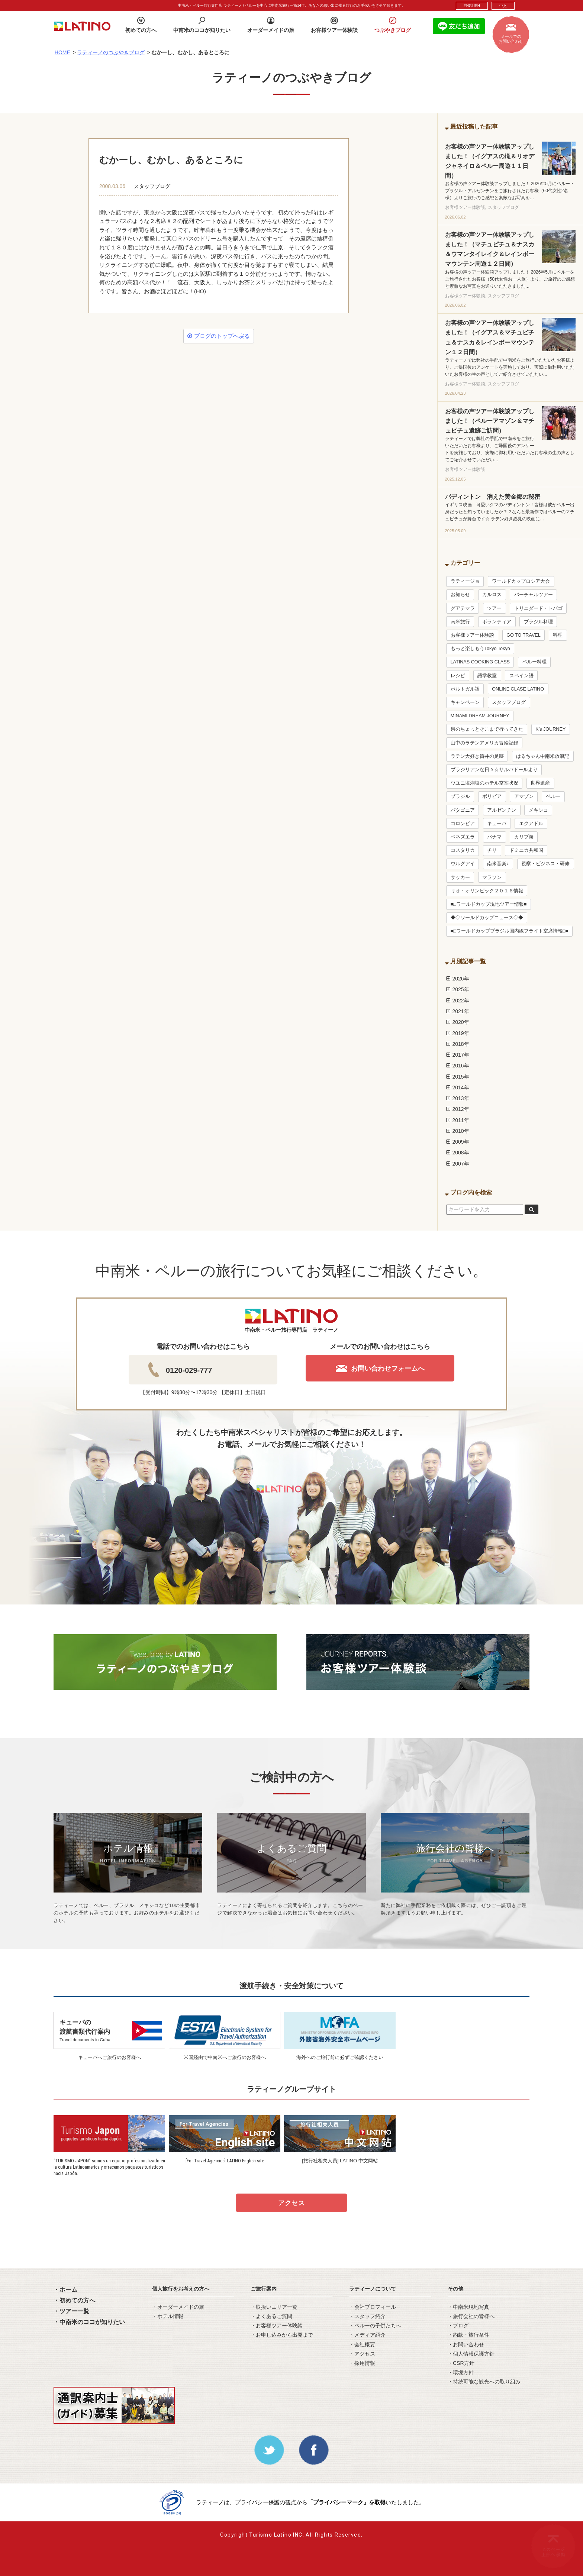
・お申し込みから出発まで (282, 2335)
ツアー (494, 608)
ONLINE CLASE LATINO (518, 689)
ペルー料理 (534, 662)
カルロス (492, 594)
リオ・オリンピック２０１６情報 (487, 890)
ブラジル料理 (538, 621)
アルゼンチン (501, 810)
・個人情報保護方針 (471, 2354)
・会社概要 (362, 2344)
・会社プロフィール (372, 2307)
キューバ (496, 823)
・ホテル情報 (167, 2316)
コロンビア (463, 823)
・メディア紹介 (367, 2335)
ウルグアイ (463, 863)
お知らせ (460, 594)
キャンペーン (465, 702)
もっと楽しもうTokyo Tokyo (480, 648)
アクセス (291, 2203)
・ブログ (458, 2325)
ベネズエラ (463, 837)
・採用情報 (362, 2363)
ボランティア (496, 621)
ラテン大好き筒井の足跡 (477, 756)
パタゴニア (463, 810)
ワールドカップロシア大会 (521, 581)
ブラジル (460, 796)
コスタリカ (463, 850)
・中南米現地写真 (468, 2307)
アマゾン (524, 796)
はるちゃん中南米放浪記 (542, 756)
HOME (62, 52)
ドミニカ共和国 (526, 850)
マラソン (492, 877)
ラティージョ (465, 581)
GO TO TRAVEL (523, 635)
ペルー (553, 796)
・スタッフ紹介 (367, 2316)
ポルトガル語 (465, 689)
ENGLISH (472, 6)
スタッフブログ (152, 186)
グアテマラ (463, 608)
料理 (558, 635)
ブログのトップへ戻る (218, 336)
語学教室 (487, 675)
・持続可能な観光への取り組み (484, 2382)
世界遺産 (540, 783)
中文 (503, 6)
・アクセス (362, 2354)
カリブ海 (524, 837)
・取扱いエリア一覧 (274, 2307)
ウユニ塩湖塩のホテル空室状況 (484, 783)
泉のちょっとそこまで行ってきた (487, 729)
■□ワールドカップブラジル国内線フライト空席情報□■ (509, 931)
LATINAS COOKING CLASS (480, 662)
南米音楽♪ (498, 863)
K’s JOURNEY (550, 729)
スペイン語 (521, 675)
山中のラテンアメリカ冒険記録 (484, 743)
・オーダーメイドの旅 (178, 2307)
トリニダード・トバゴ (538, 608)
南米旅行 (460, 621)
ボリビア (492, 796)
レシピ (458, 675)
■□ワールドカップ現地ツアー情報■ (489, 904)
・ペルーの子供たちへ (375, 2325)
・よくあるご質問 (271, 2316)
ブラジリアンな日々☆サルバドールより (494, 769)
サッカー (460, 877)
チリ (492, 850)
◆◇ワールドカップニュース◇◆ (487, 917)
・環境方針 (461, 2372)
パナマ (494, 837)
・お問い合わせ (466, 2344)
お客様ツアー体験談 (472, 635)
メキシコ (538, 810)
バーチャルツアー (533, 594)
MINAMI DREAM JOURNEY (480, 715)
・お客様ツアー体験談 (277, 2325)
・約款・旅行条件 (468, 2335)
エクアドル (531, 823)
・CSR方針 (461, 2363)
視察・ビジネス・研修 (545, 863)
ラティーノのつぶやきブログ (111, 52)
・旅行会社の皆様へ (471, 2316)
